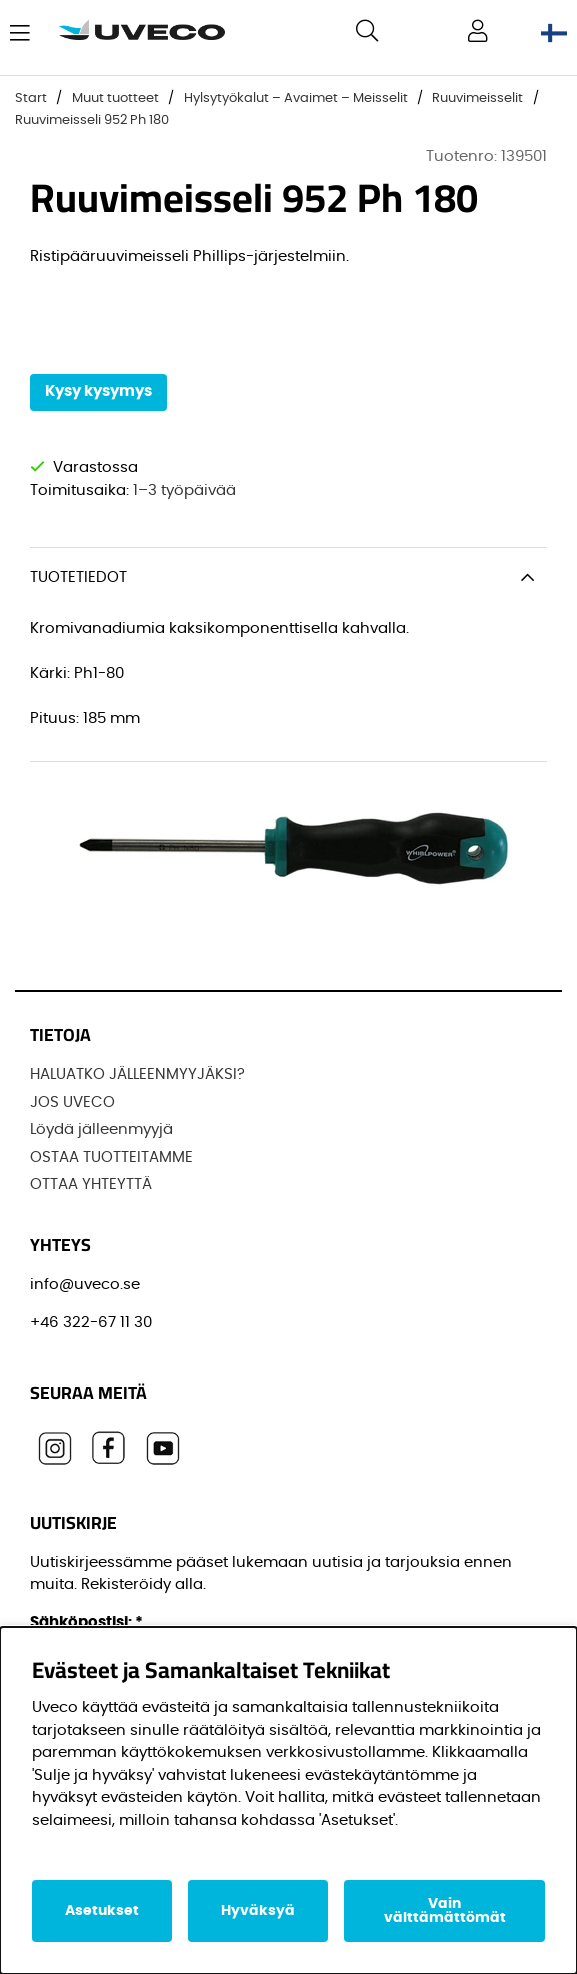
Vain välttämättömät (445, 1911)
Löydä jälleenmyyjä (101, 1129)
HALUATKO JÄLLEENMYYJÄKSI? (137, 1074)
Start (31, 98)
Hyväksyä (258, 1911)
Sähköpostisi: (86, 1622)
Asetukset (102, 1911)
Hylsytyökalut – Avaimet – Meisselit (296, 98)
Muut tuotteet (115, 98)
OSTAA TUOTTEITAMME (111, 1157)
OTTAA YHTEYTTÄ (91, 1184)
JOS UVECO (72, 1102)
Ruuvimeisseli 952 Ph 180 (92, 120)
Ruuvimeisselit (477, 98)
